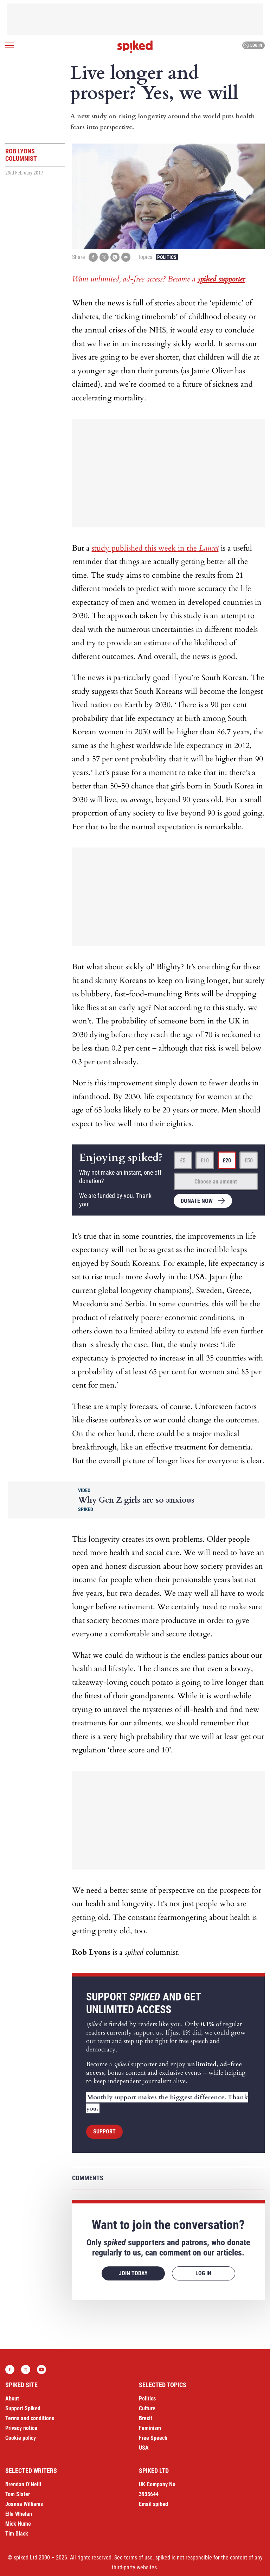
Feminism (150, 2428)
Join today (133, 2273)
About (12, 2398)
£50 (248, 1160)
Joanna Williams (24, 2504)
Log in (252, 45)
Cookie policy (20, 2438)
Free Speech (153, 2438)
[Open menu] (9, 45)
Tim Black (16, 2533)
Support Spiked (22, 2408)
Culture (147, 2408)
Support (104, 2131)
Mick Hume (18, 2523)
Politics (166, 257)
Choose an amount (215, 1181)
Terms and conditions (29, 2418)
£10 (204, 1160)
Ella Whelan (18, 2514)
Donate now (197, 1201)
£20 (227, 1160)
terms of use (138, 2557)
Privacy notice (21, 2428)
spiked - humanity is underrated (135, 46)
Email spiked (153, 2504)
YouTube (41, 2369)
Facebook (9, 2369)
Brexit (145, 2418)
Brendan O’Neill (23, 2484)
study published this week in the (155, 548)
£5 (183, 1160)
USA (144, 2447)
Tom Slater (17, 2494)
